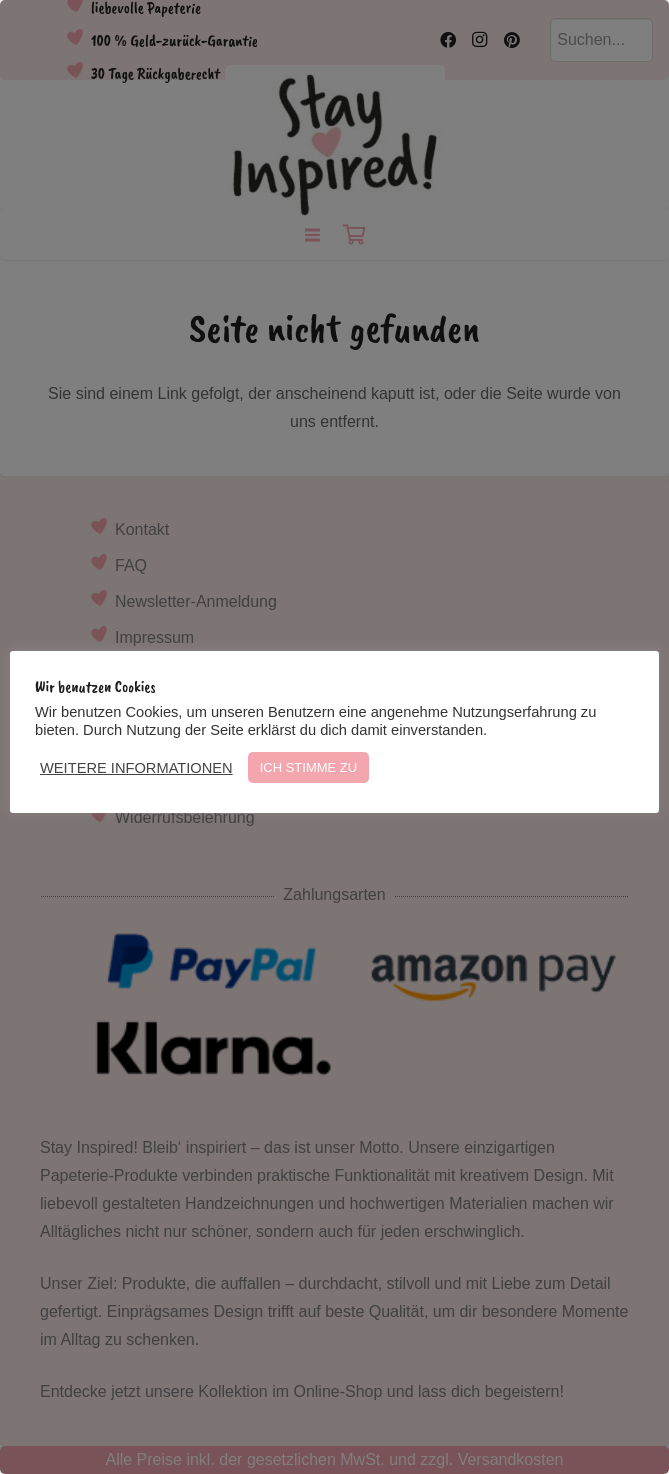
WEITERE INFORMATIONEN (136, 768)
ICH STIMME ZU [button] (309, 767)
